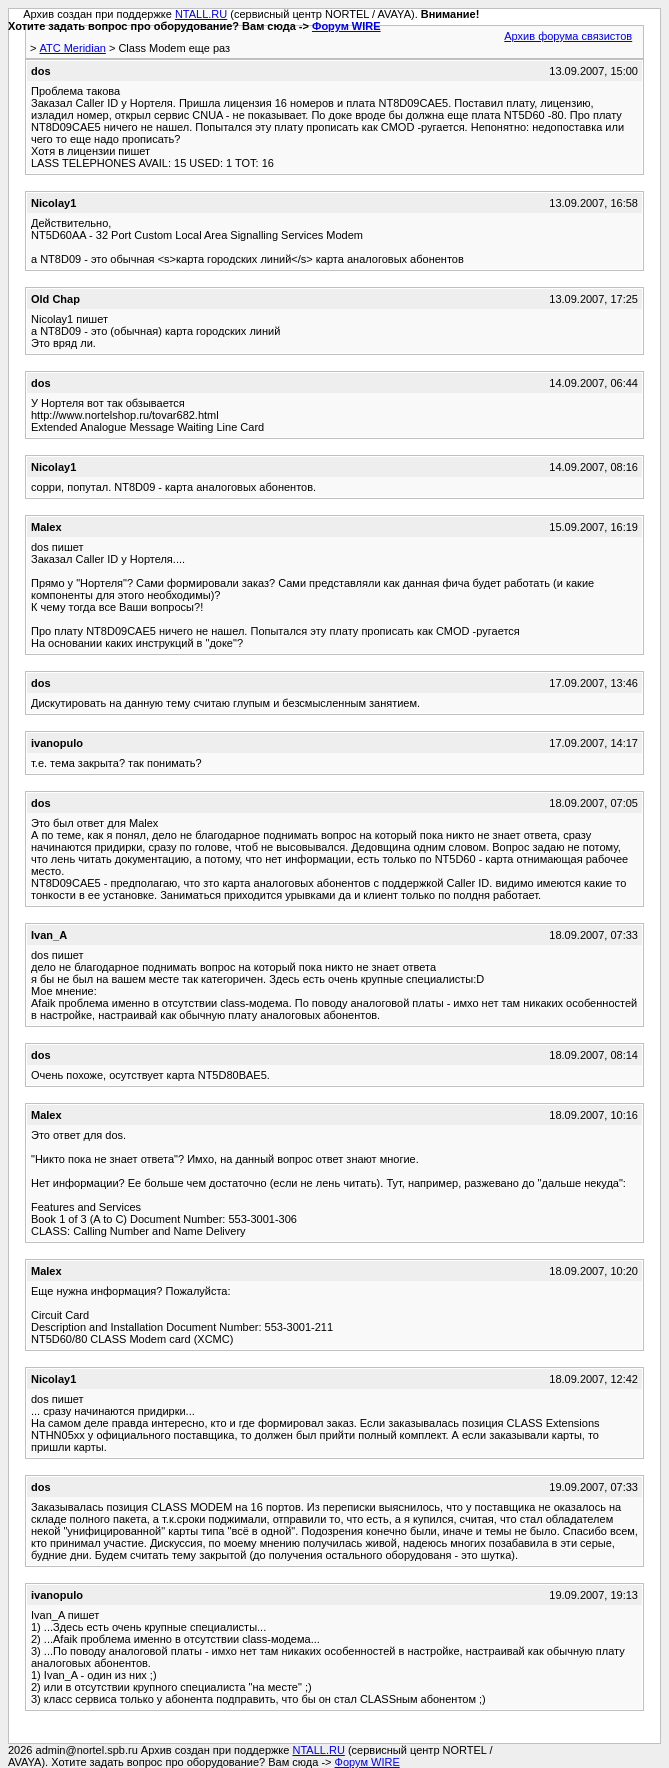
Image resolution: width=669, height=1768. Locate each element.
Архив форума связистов (568, 36)
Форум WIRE (346, 26)
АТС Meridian (72, 48)
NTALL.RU (201, 14)
